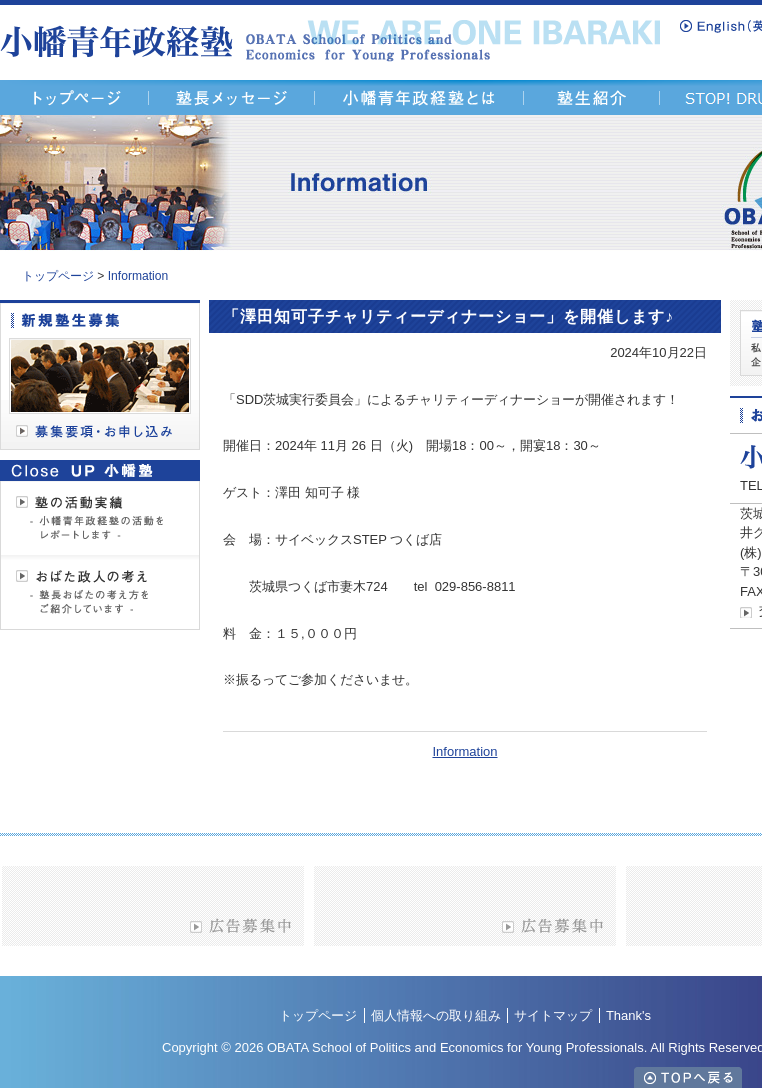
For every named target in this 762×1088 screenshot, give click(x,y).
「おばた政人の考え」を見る (100, 592)
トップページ (58, 276)
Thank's (628, 1015)
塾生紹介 (592, 97)
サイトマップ (553, 1015)
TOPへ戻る (688, 1077)
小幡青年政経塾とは (419, 97)
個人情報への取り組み (436, 1015)
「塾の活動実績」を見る (100, 518)
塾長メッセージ (232, 97)
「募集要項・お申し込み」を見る (100, 375)
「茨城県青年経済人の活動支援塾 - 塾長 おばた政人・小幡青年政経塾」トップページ (74, 97)
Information (138, 276)
